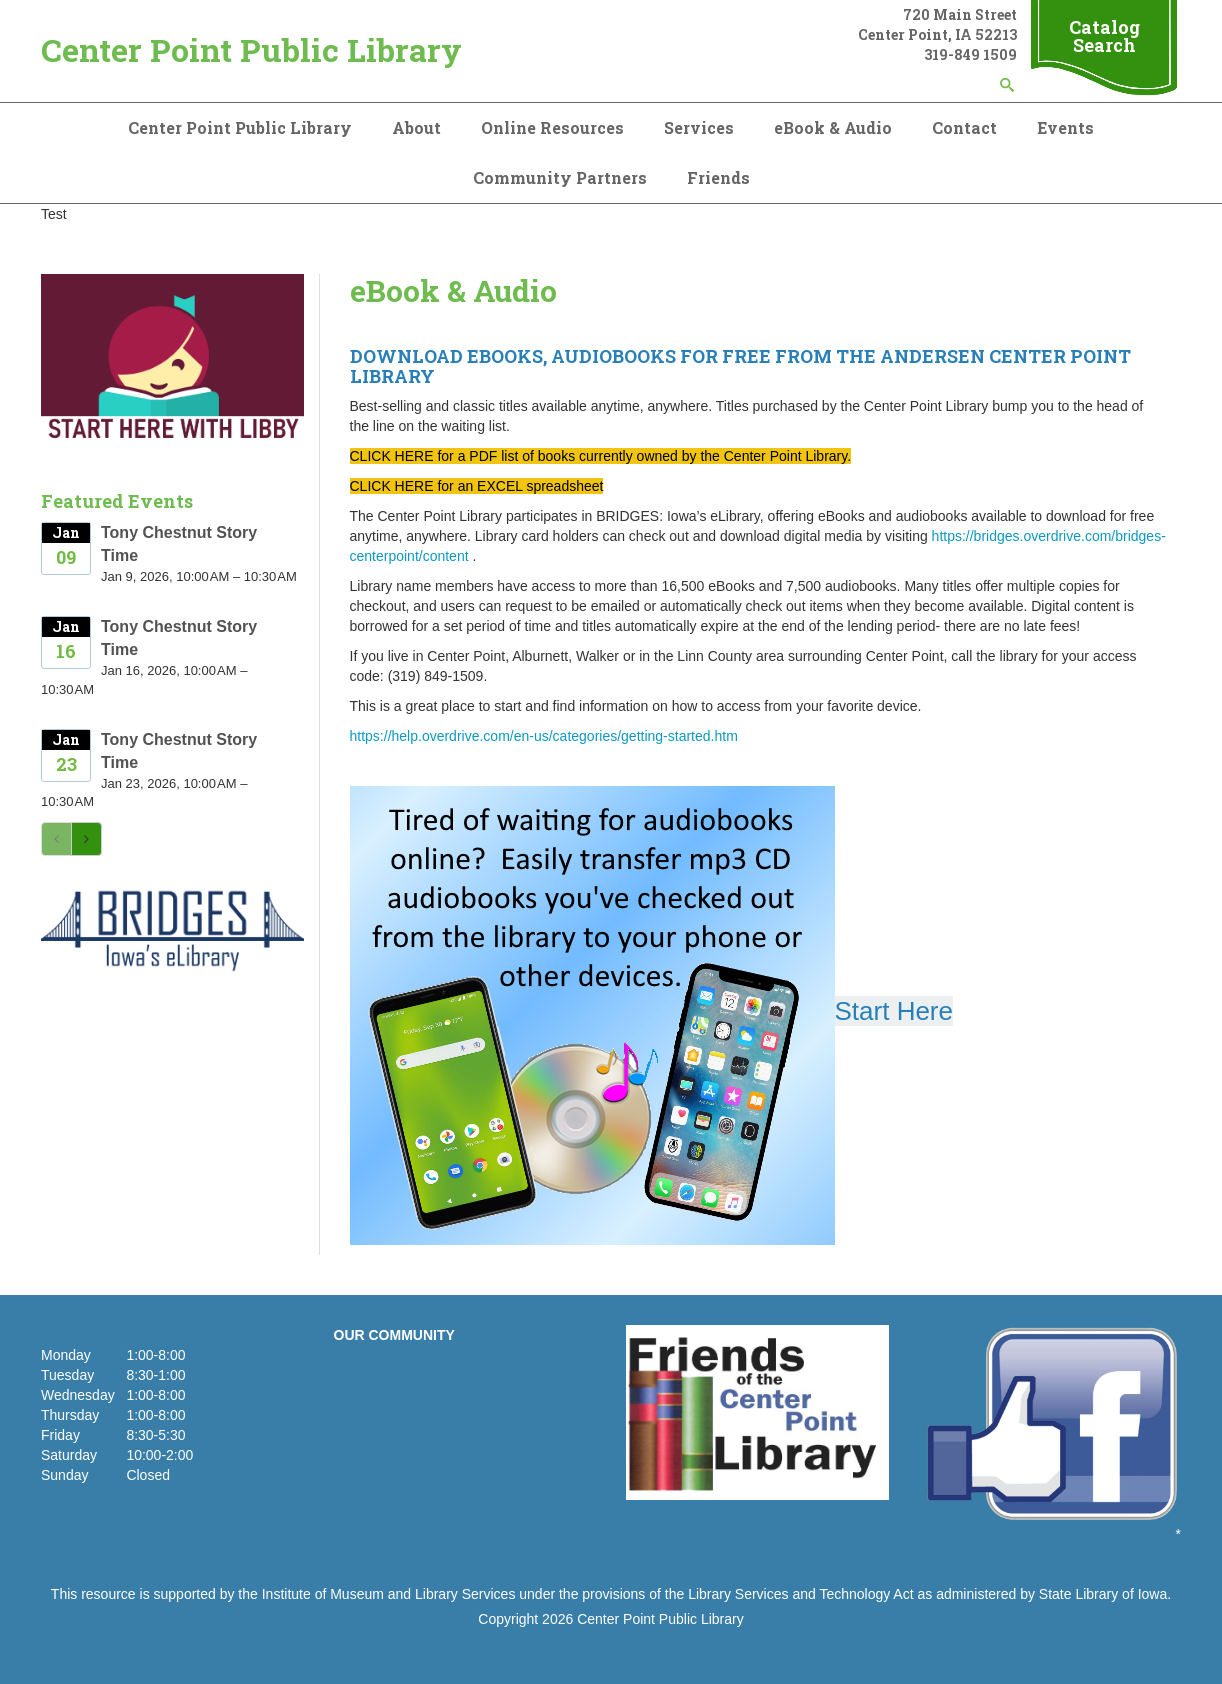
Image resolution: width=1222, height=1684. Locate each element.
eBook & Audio (833, 127)
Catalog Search (1104, 36)
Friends (718, 177)
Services (699, 127)
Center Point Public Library (251, 49)
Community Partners (560, 177)
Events (1065, 127)
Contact (964, 127)
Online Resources (552, 127)
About (416, 127)
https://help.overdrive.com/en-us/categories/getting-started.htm (544, 736)
